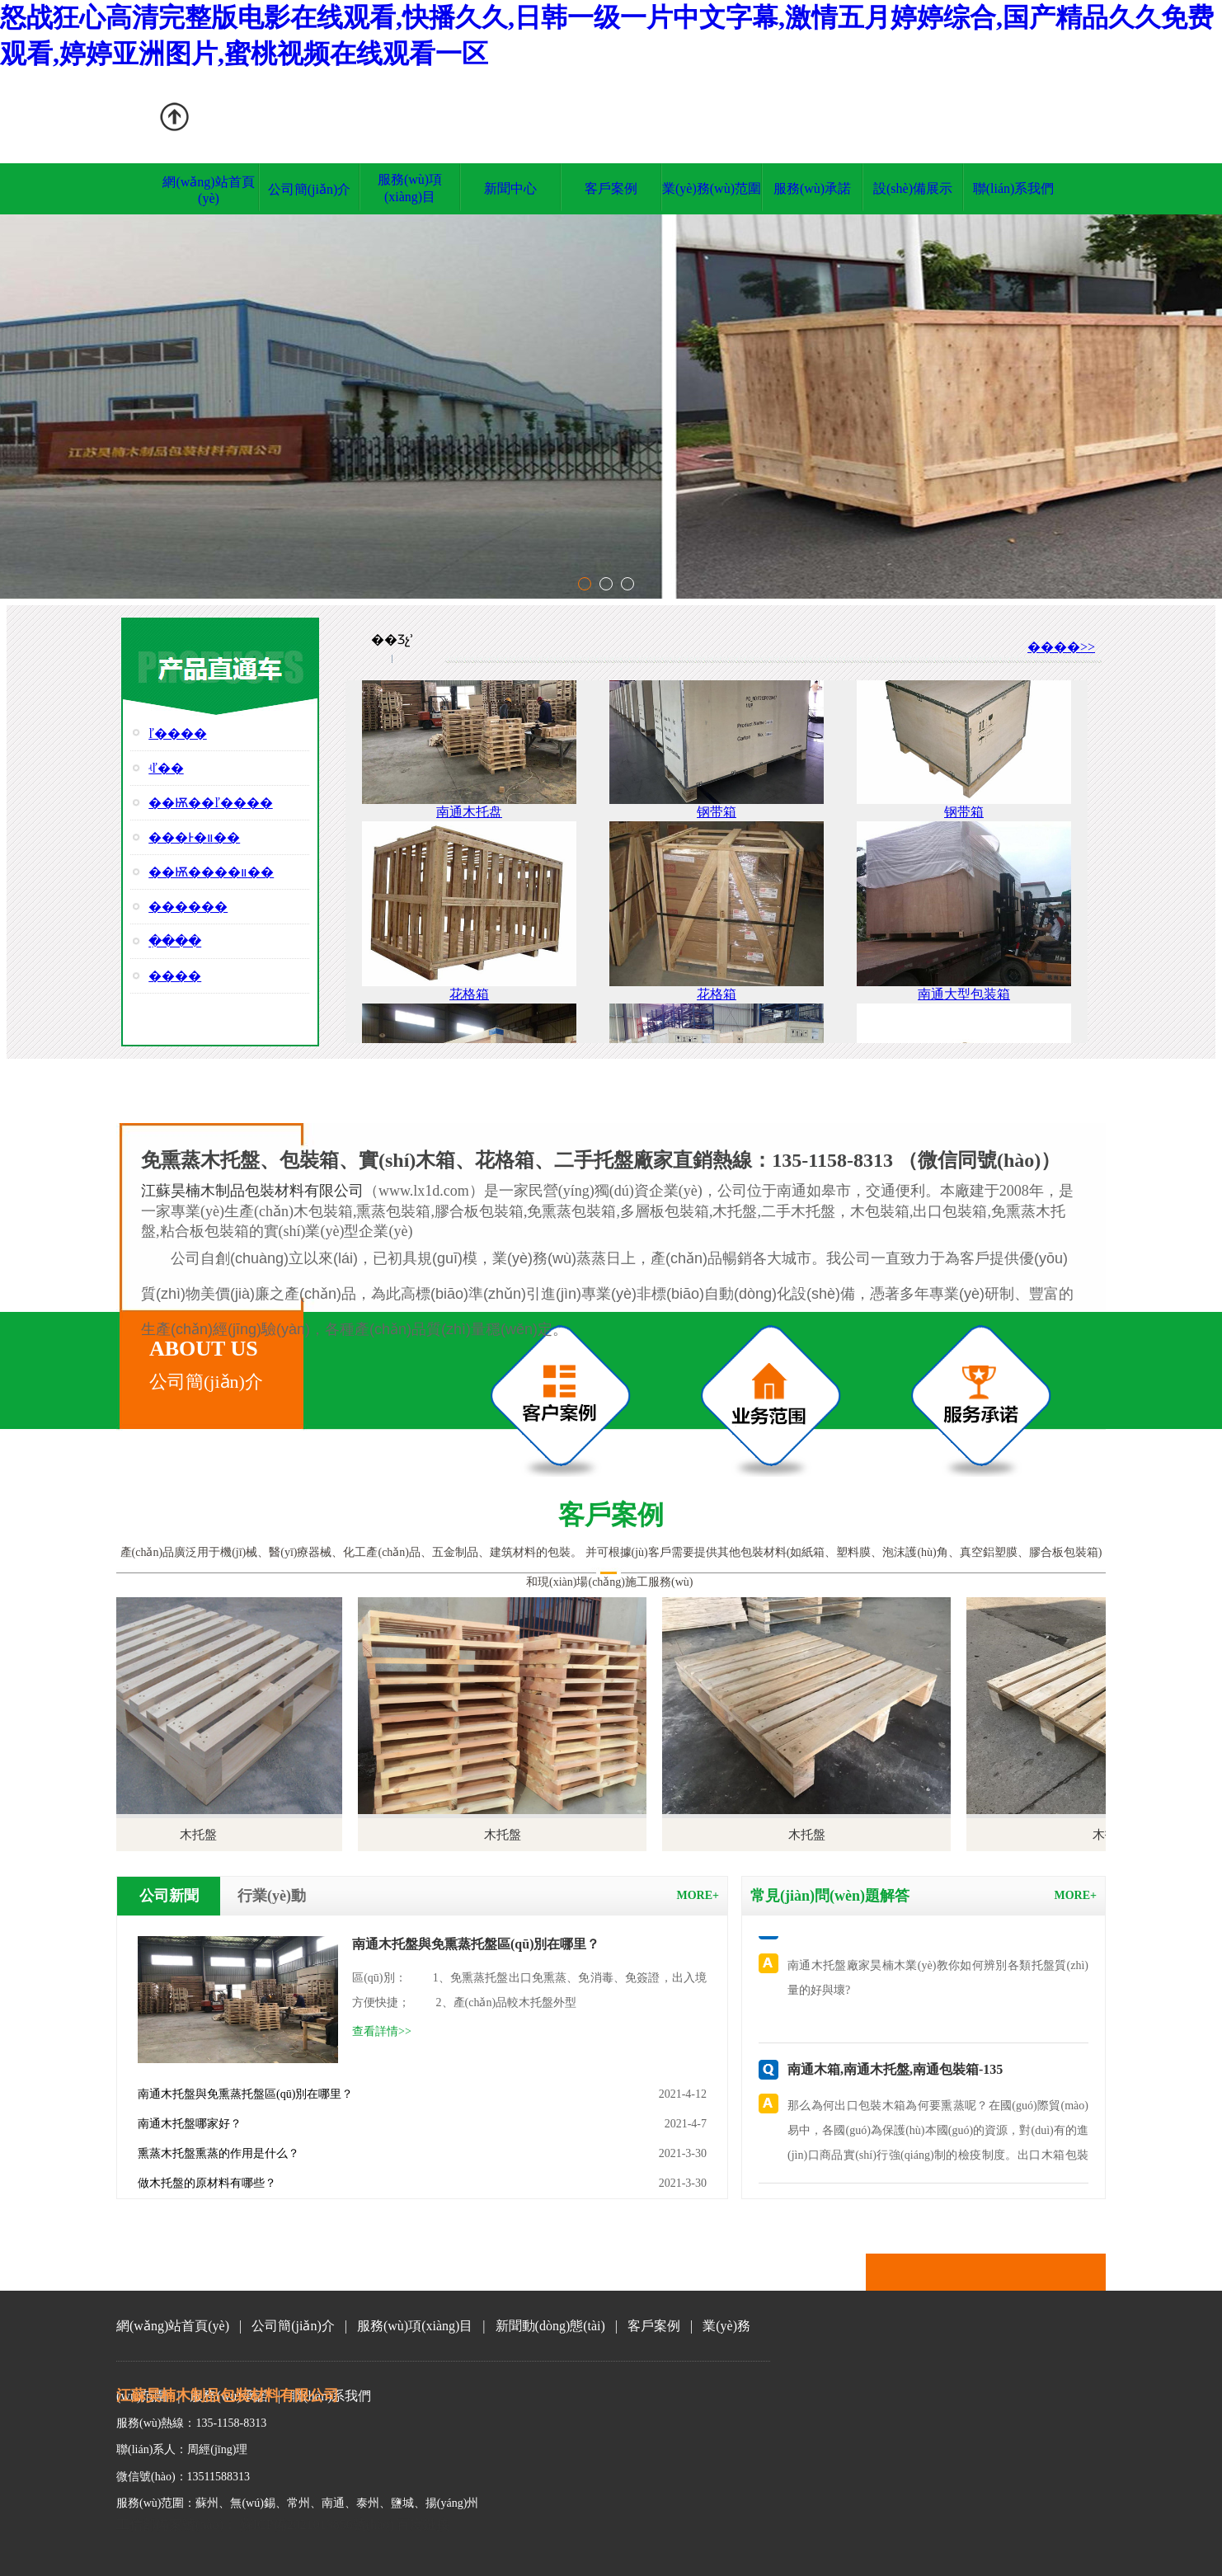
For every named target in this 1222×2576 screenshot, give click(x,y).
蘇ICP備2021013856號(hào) (315, 2524)
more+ (697, 1895)
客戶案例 (611, 188)
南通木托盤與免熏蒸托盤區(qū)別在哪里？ (245, 2094)
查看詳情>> (381, 2031)
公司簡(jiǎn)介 (309, 189)
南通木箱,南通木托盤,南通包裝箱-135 (895, 2069)
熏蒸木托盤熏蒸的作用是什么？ (218, 2153)
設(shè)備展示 (912, 188)
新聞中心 (510, 188)
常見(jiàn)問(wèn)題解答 (829, 1895)
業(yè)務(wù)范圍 (711, 188)
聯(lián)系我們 (1014, 188)
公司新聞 (169, 1895)
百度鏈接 (423, 2524)
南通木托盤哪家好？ (190, 2124)
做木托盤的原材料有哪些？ (207, 2183)
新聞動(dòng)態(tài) (550, 2326)
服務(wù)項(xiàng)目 (414, 2326)
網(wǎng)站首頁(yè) (172, 2326)
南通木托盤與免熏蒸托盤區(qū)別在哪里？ (475, 1944)
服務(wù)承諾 (812, 188)
